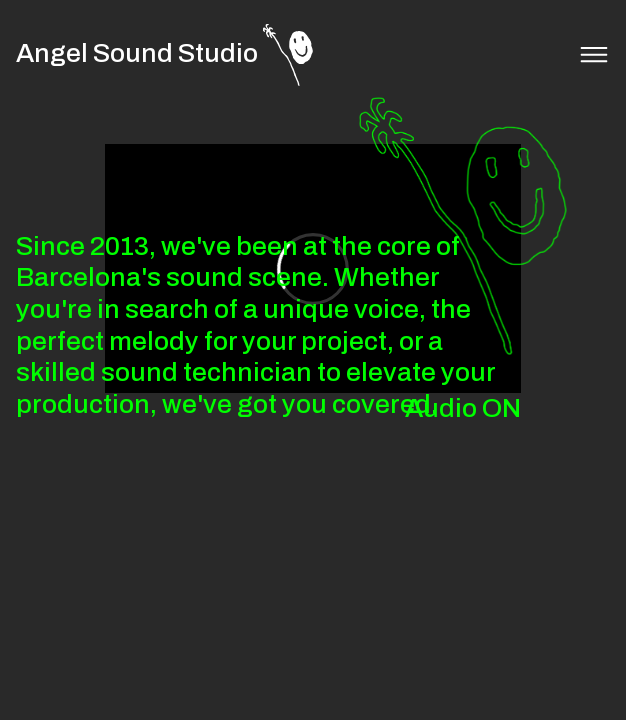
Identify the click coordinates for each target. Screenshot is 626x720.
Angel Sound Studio (137, 53)
